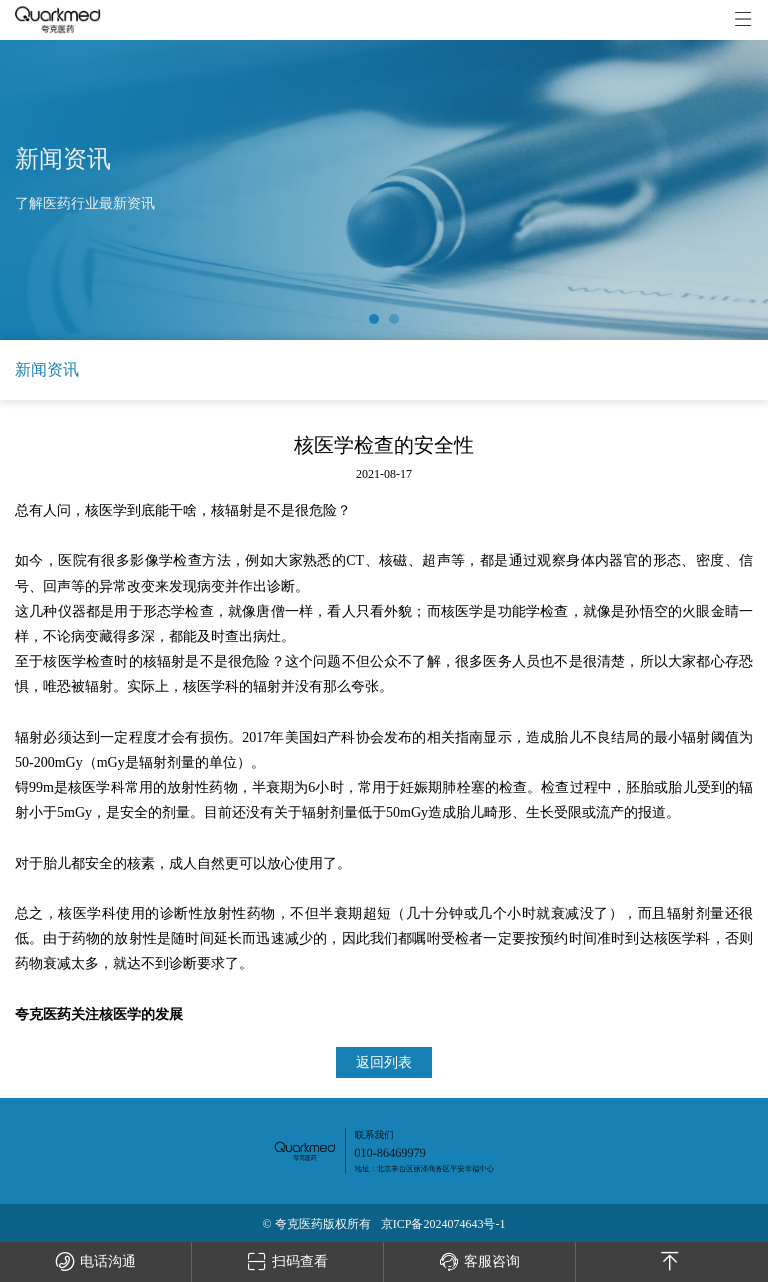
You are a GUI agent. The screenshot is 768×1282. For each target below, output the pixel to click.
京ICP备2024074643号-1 (443, 1224)
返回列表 (384, 1062)
